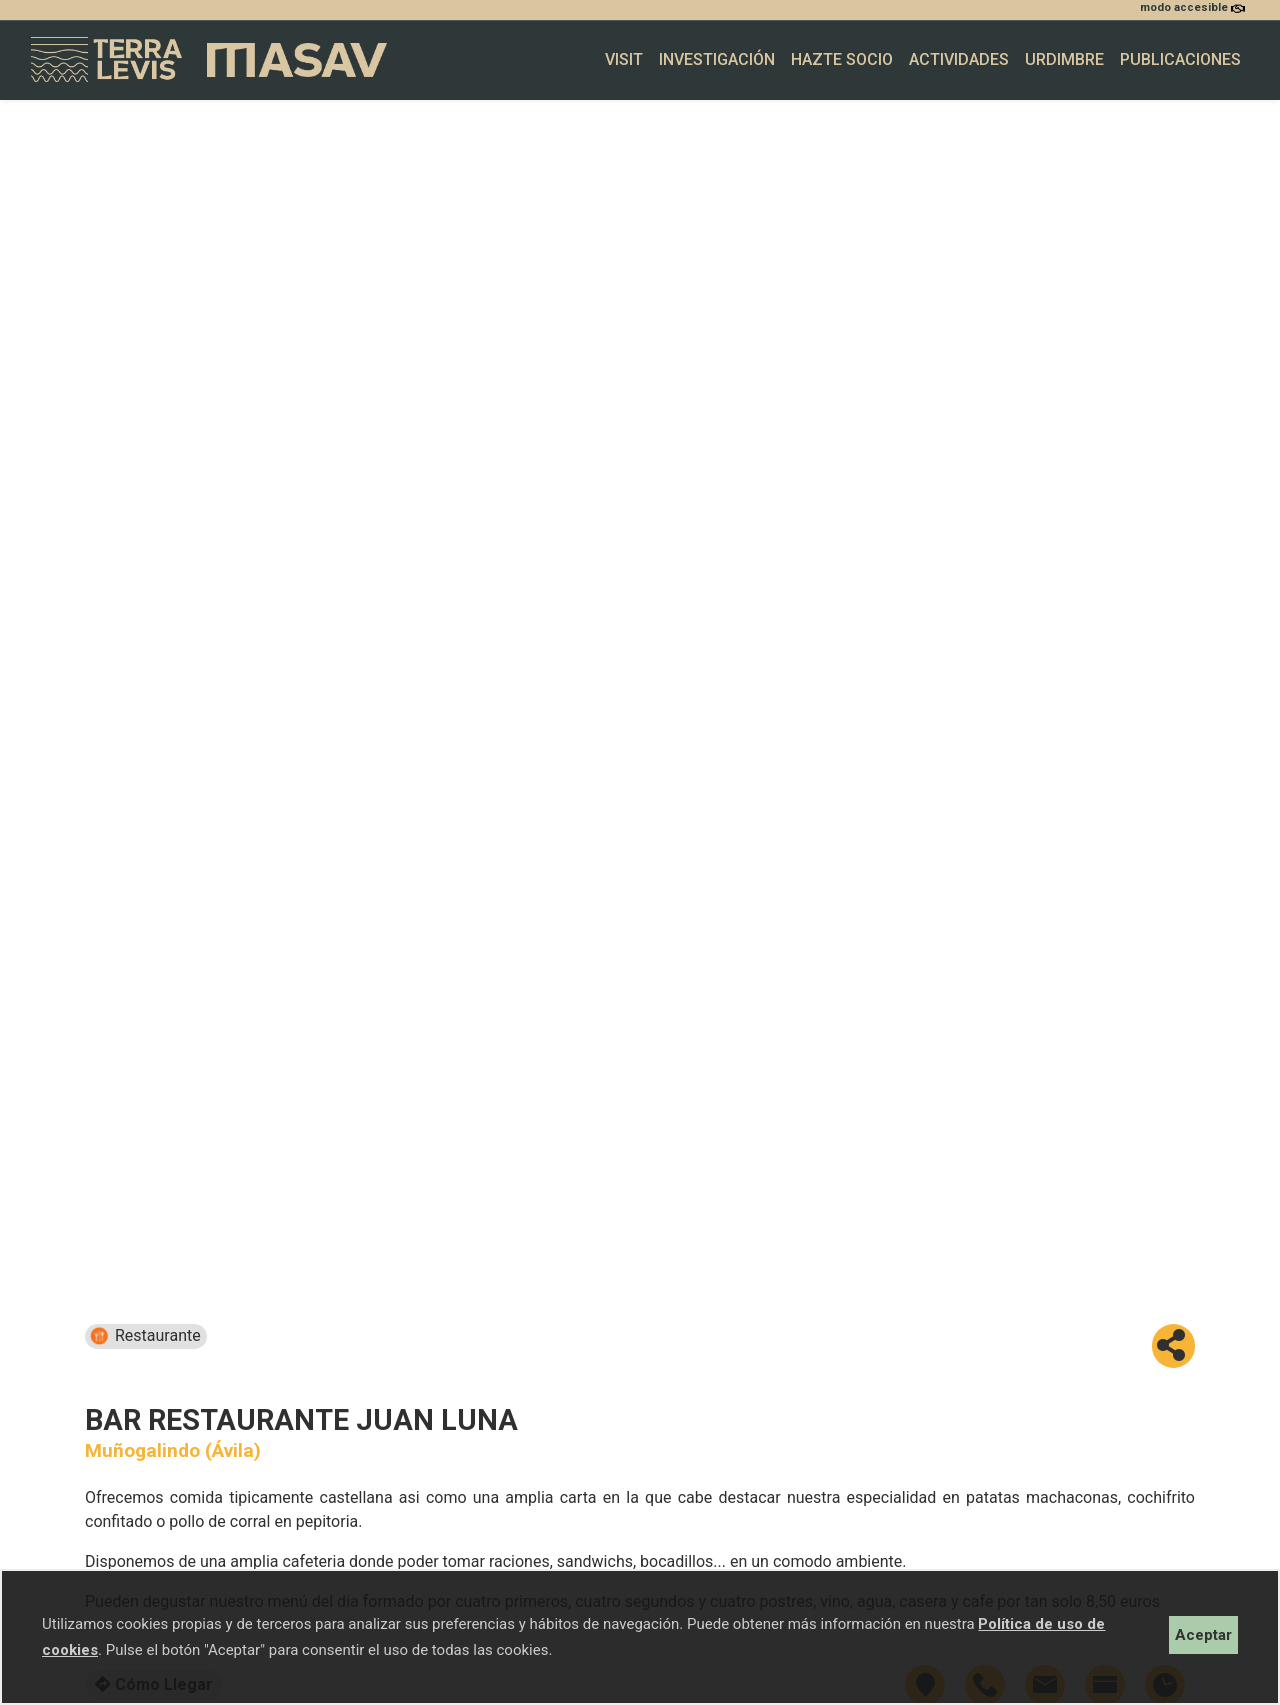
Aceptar (1203, 1635)
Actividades (959, 59)
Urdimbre (1064, 59)
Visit (624, 59)
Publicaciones (1180, 59)
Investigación (717, 59)
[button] (1173, 1346)
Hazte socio (842, 59)
